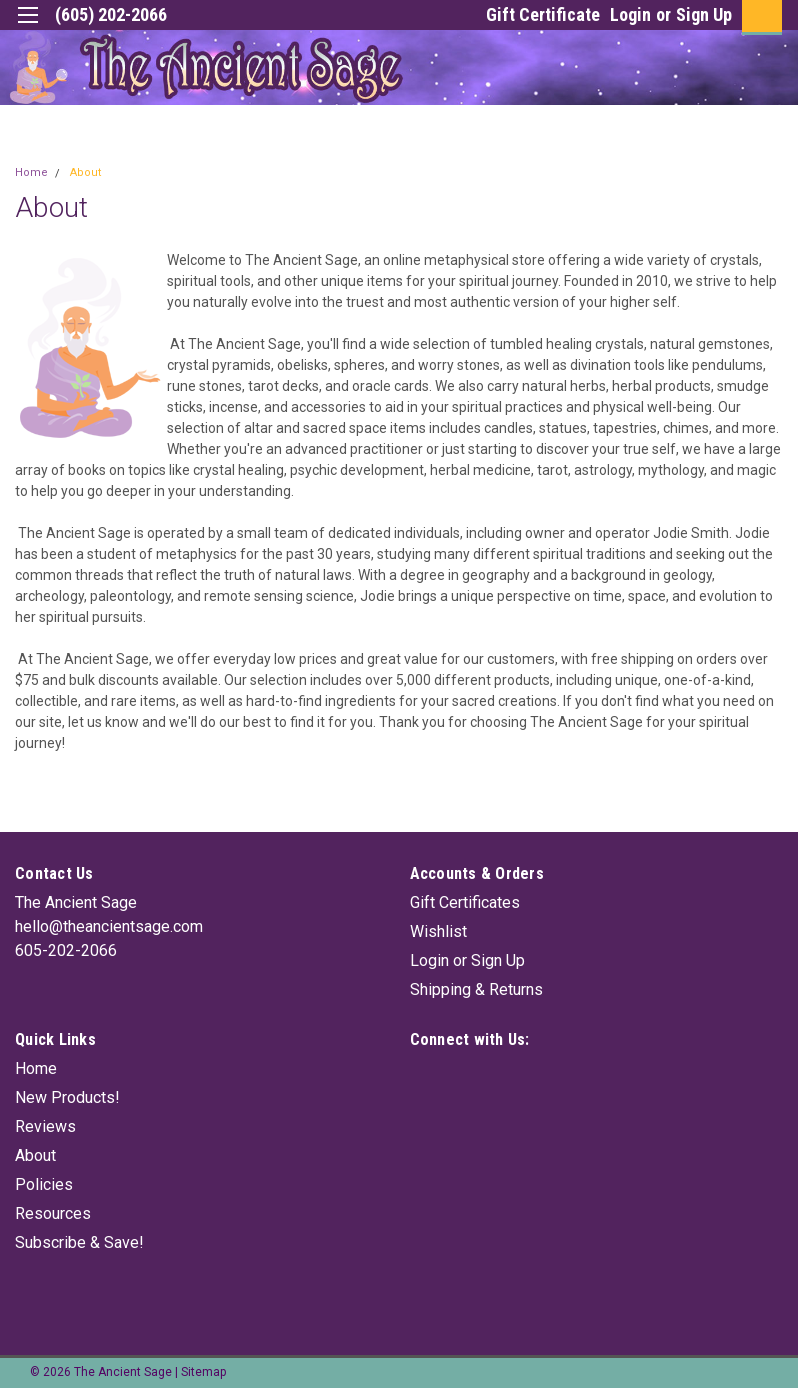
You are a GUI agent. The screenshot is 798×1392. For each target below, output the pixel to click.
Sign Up (704, 14)
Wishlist (438, 931)
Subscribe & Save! (79, 1242)
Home (31, 172)
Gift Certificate (543, 14)
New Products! (67, 1097)
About (85, 172)
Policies (44, 1184)
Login (630, 14)
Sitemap (203, 1372)
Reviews (45, 1126)
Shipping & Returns (476, 989)
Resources (53, 1213)
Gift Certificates (465, 902)
